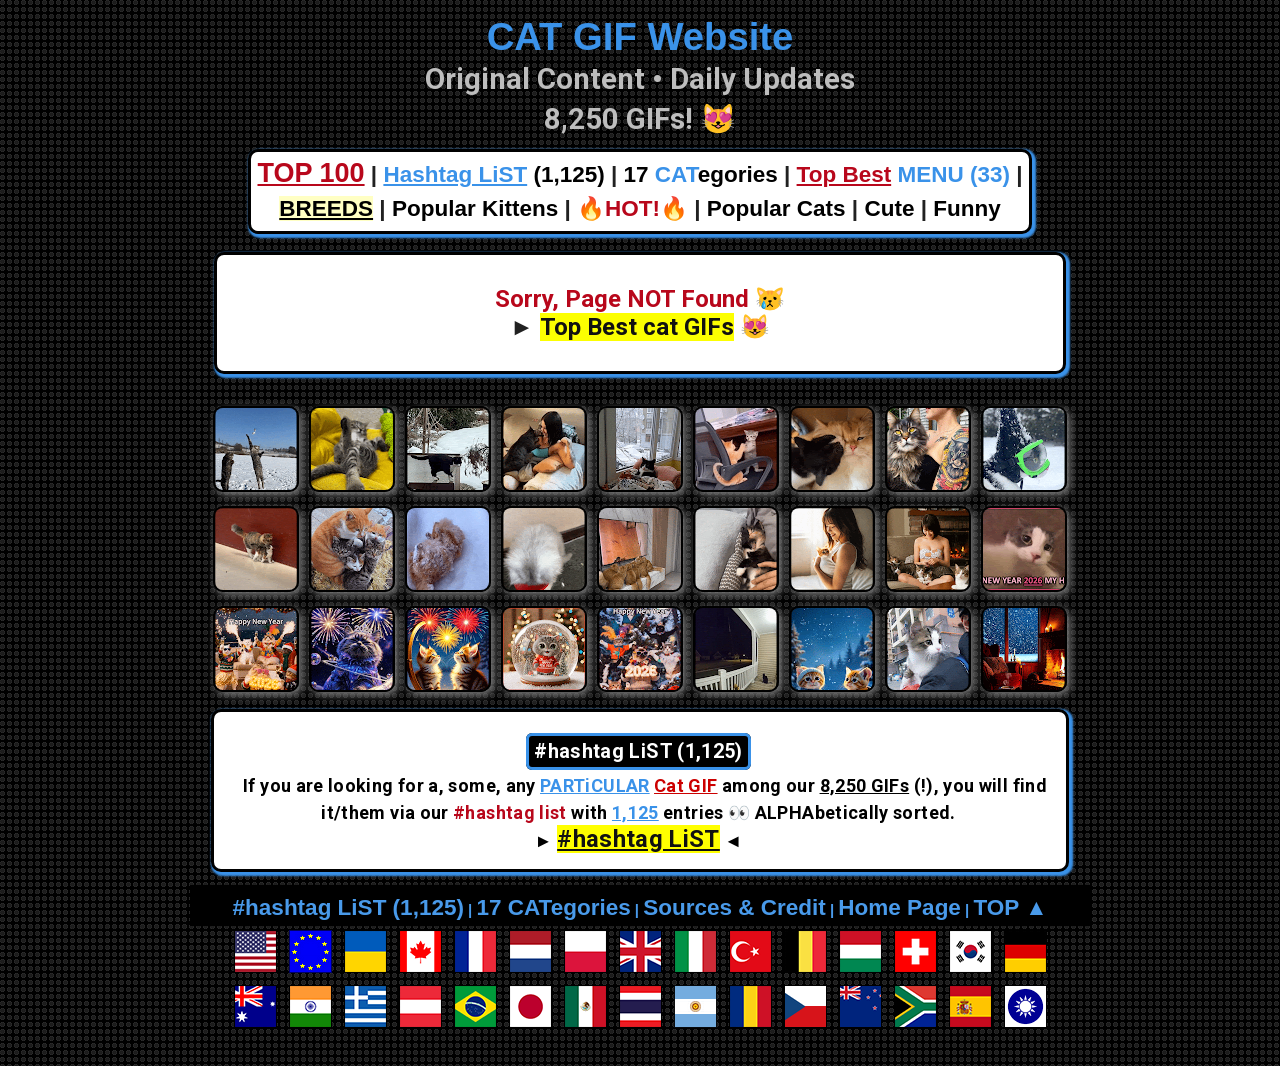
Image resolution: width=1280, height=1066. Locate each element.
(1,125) (493, 174)
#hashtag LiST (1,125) (348, 907)
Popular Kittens (475, 208)
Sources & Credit (734, 907)
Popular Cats (776, 208)
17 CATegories (553, 907)
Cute (889, 208)
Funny (967, 208)
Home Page (899, 907)
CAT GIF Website (640, 36)
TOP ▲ (1010, 907)
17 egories (701, 174)
